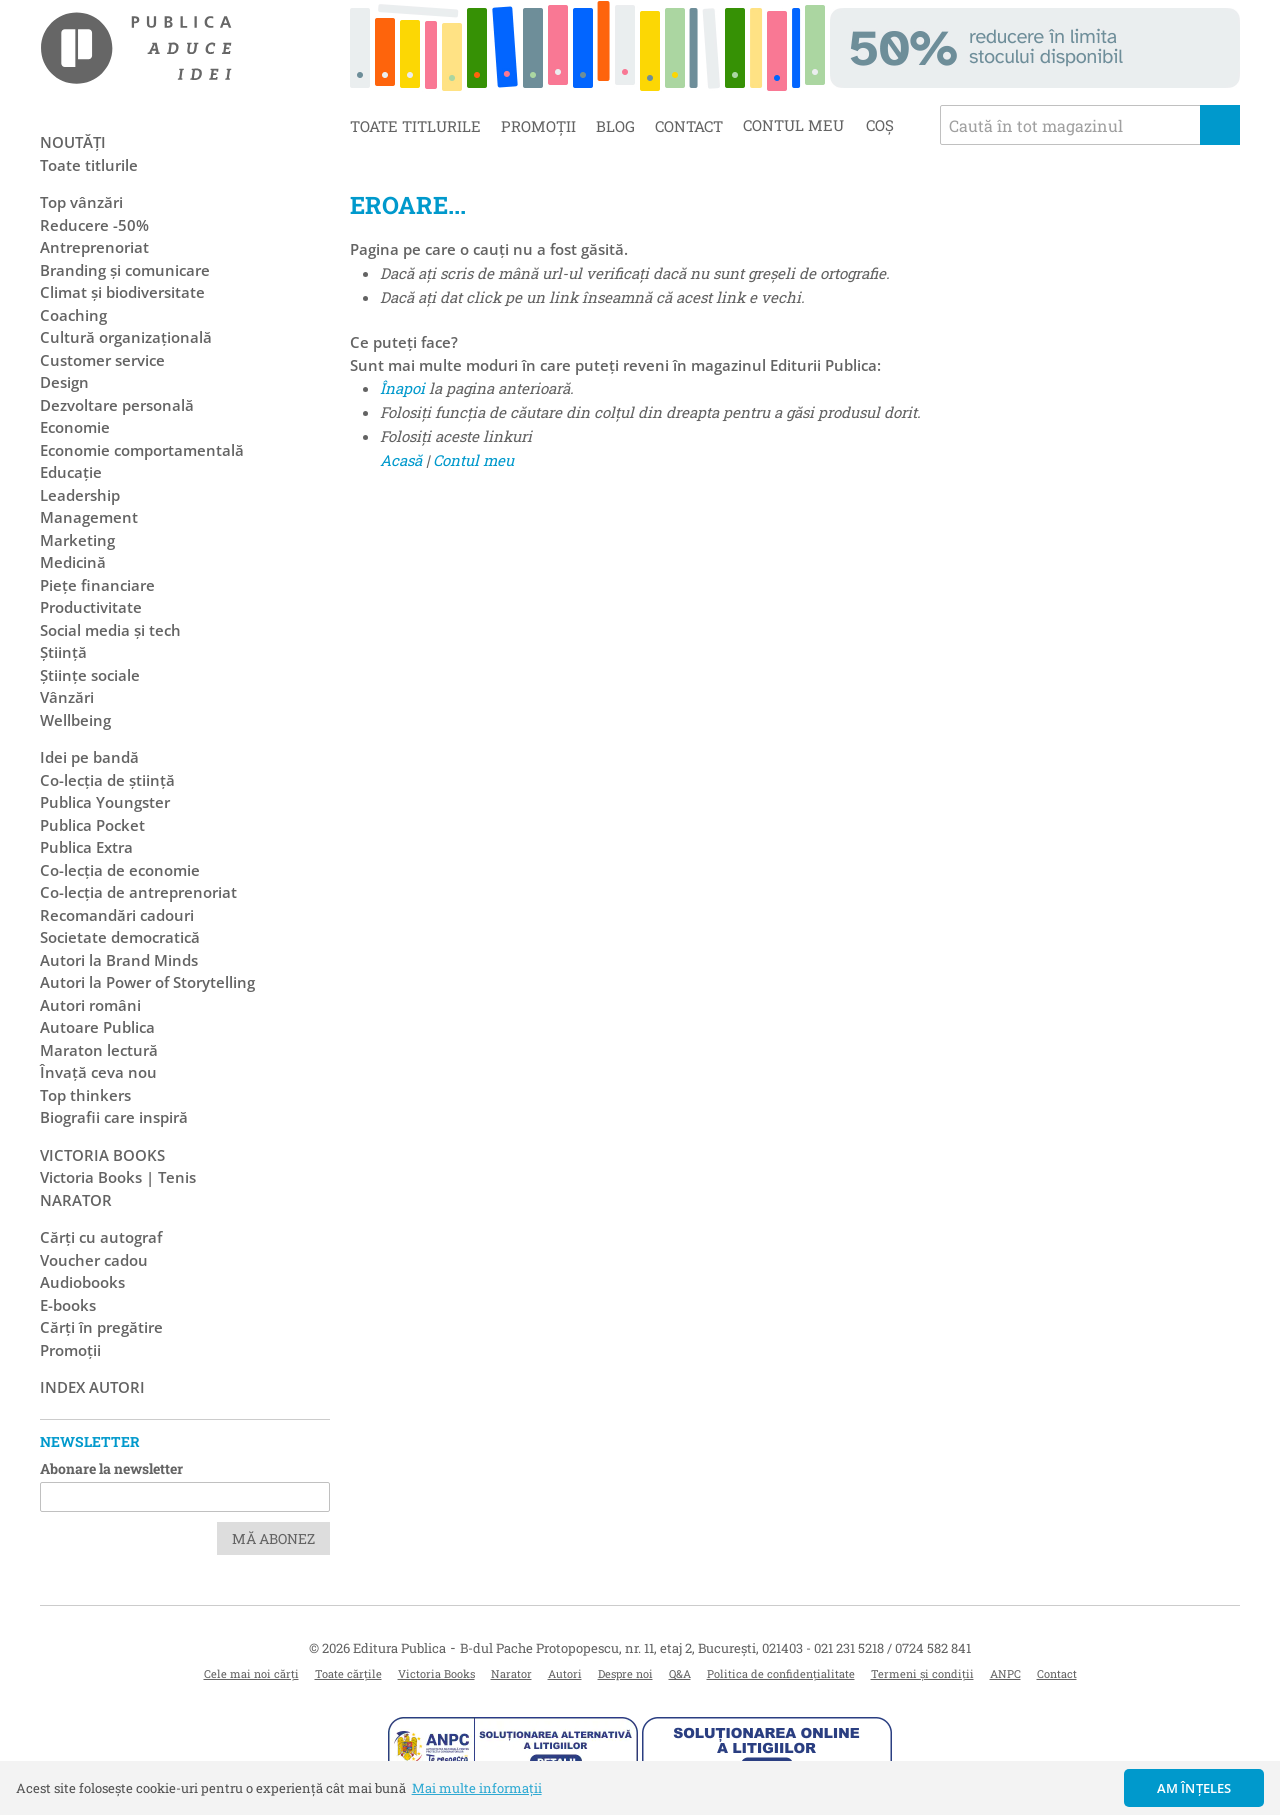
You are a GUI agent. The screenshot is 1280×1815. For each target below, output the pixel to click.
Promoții (538, 126)
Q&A (680, 1673)
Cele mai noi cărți (251, 1673)
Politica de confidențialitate (781, 1673)
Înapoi (402, 388)
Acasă (401, 460)
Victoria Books (436, 1673)
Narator (511, 1673)
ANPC (1005, 1673)
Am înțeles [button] (1194, 1788)
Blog (615, 126)
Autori (565, 1673)
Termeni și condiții (922, 1673)
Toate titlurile (415, 126)
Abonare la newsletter (111, 1468)
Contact (689, 126)
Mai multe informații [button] (477, 1788)
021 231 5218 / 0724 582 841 (892, 1648)
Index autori (92, 1387)
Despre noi (625, 1673)
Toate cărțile (348, 1673)
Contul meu (473, 460)
